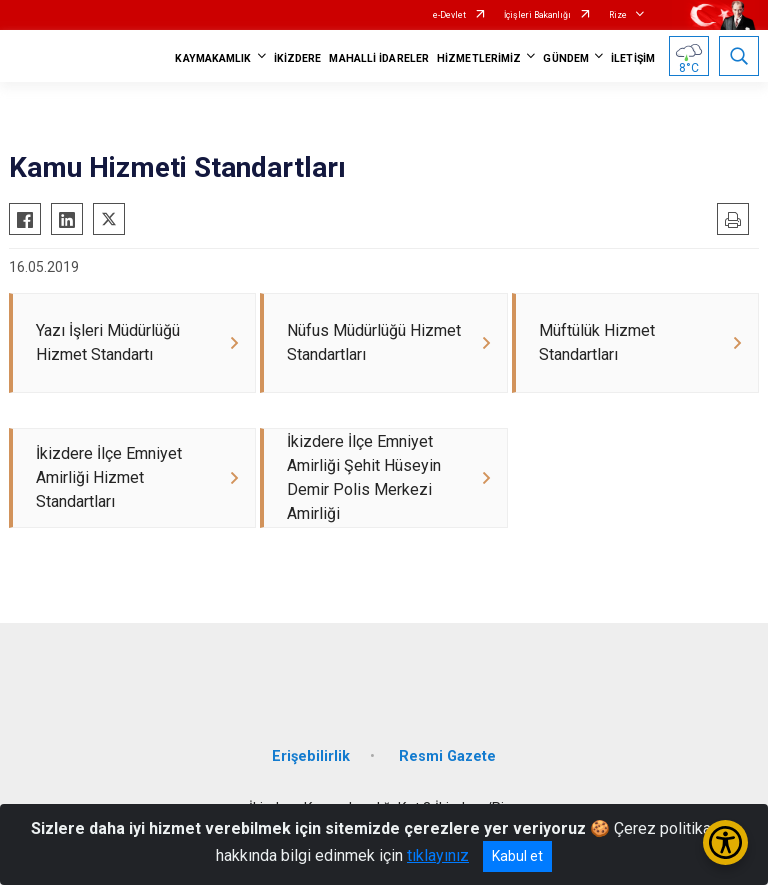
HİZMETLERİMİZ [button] (479, 58)
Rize (618, 15)
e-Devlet (449, 15)
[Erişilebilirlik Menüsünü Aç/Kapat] (725, 842)
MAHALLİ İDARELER (379, 58)
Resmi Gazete (447, 756)
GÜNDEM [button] (566, 58)
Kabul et (517, 856)
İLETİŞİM (633, 58)
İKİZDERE (298, 58)
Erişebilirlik (311, 756)
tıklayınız (438, 855)
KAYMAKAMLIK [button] (213, 58)
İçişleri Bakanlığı (537, 15)
